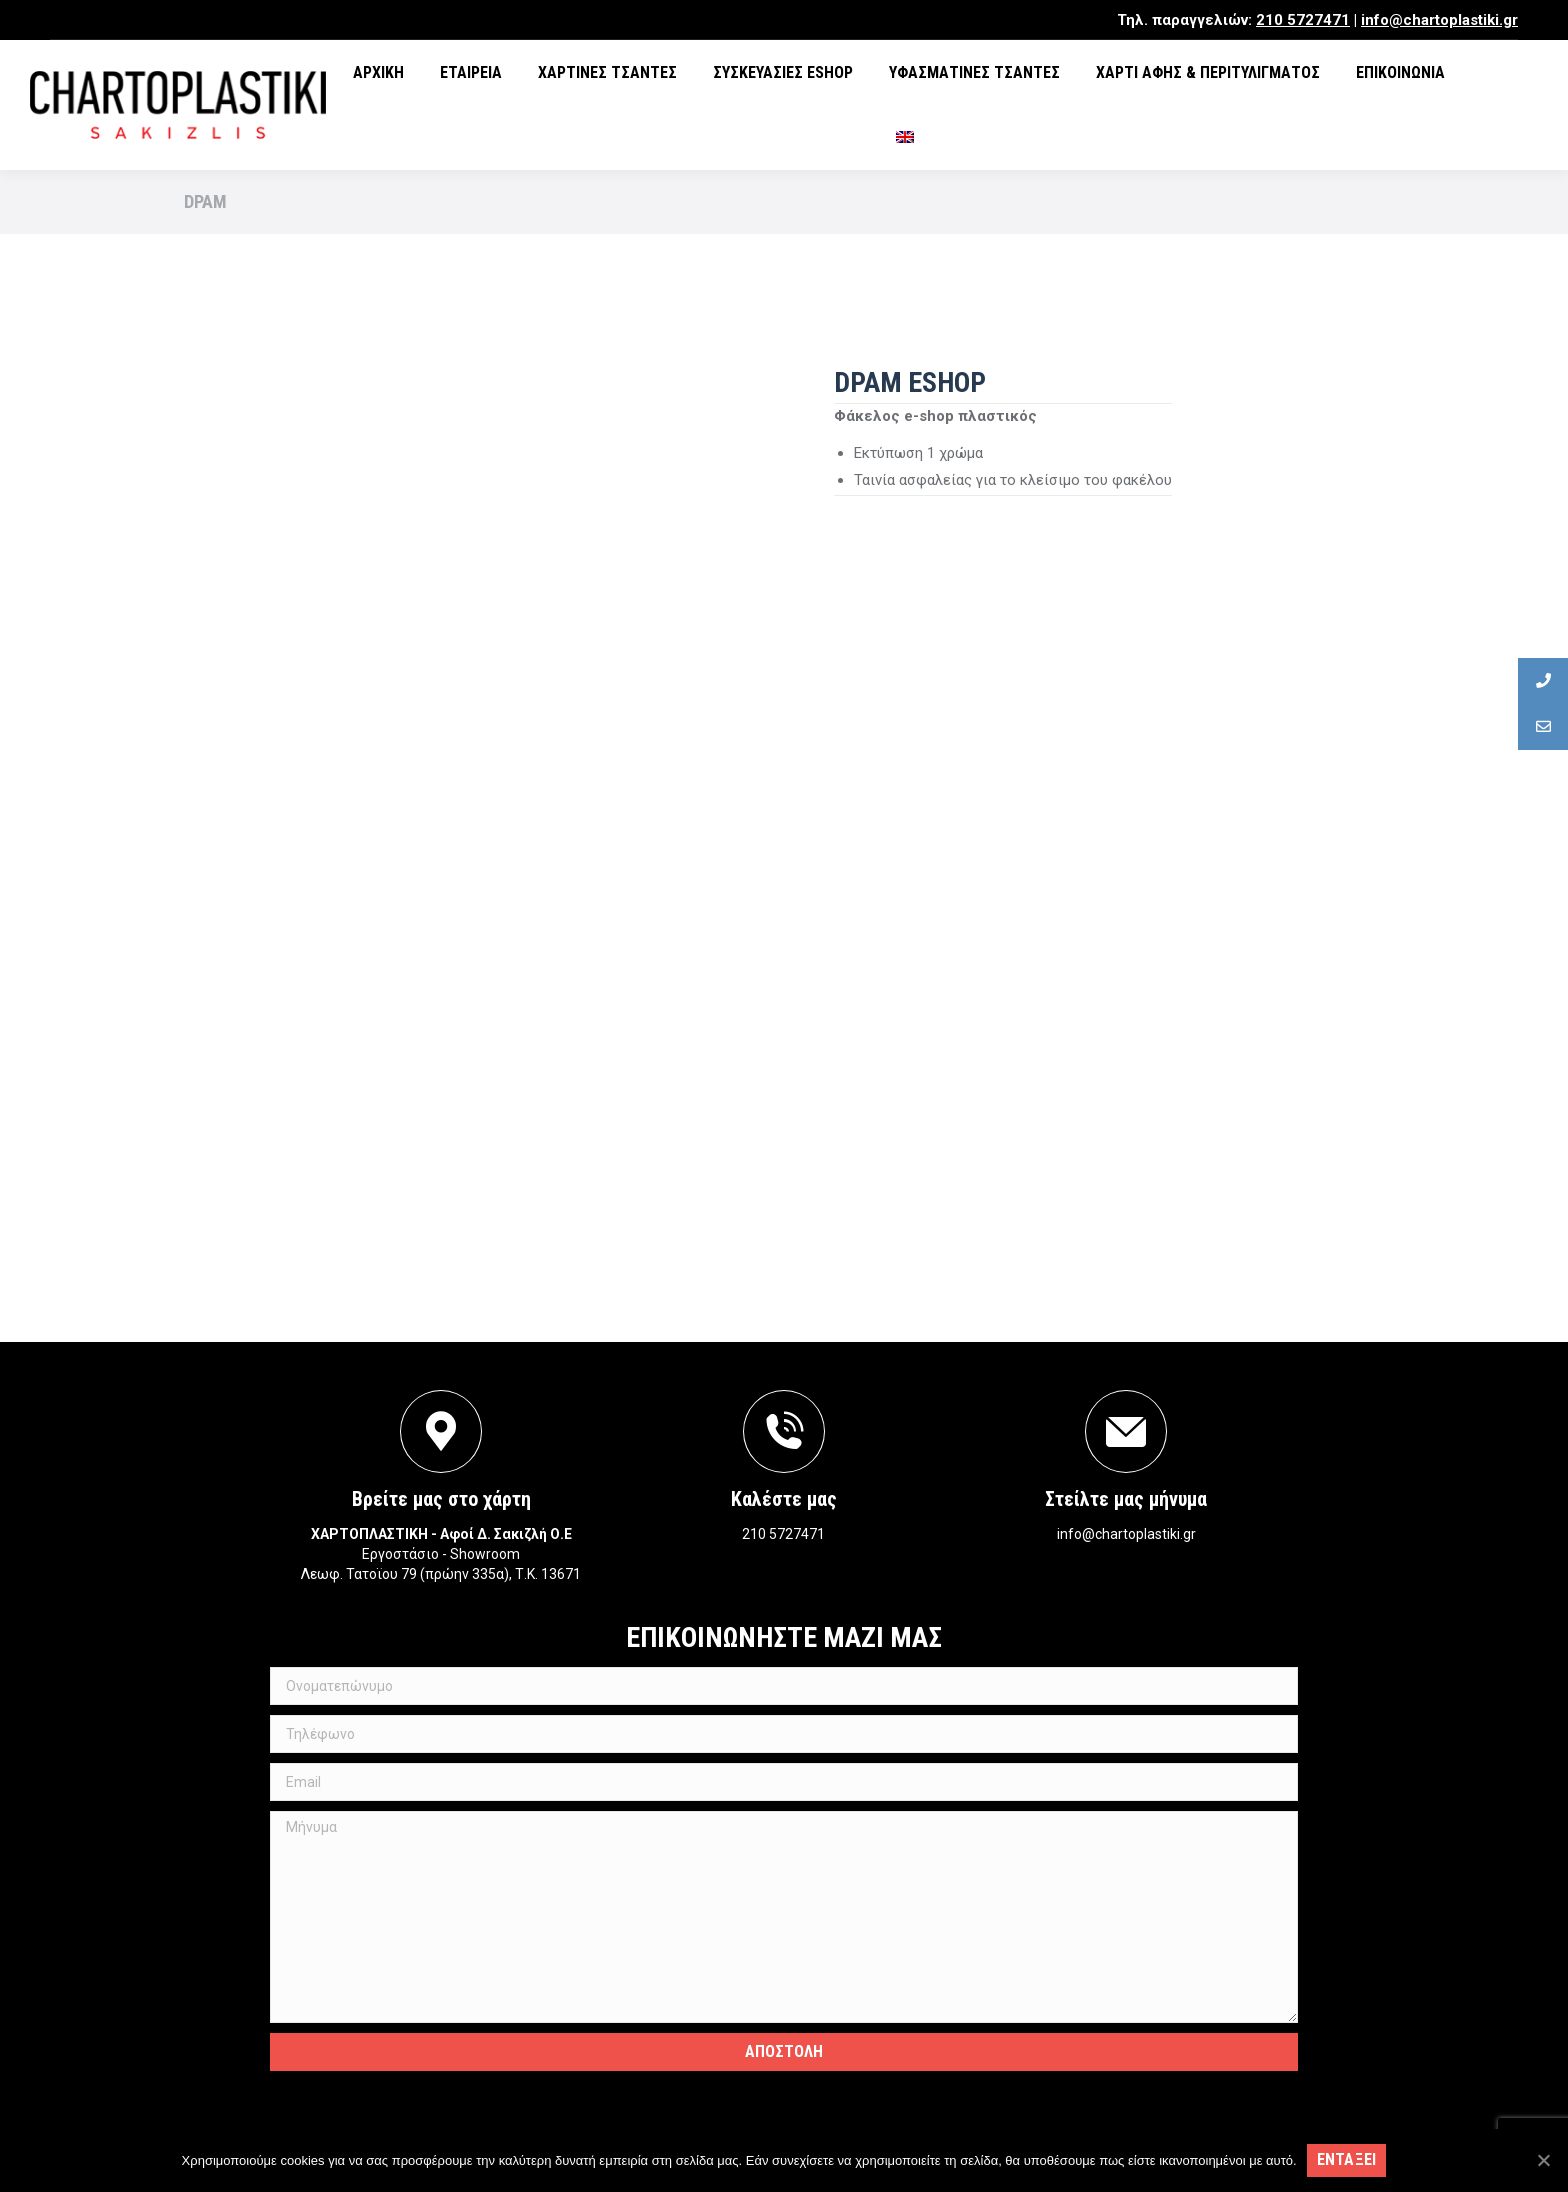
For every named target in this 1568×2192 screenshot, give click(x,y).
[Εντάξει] (1543, 2160)
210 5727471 (1303, 20)
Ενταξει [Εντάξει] (1347, 2159)
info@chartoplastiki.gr (1439, 20)
